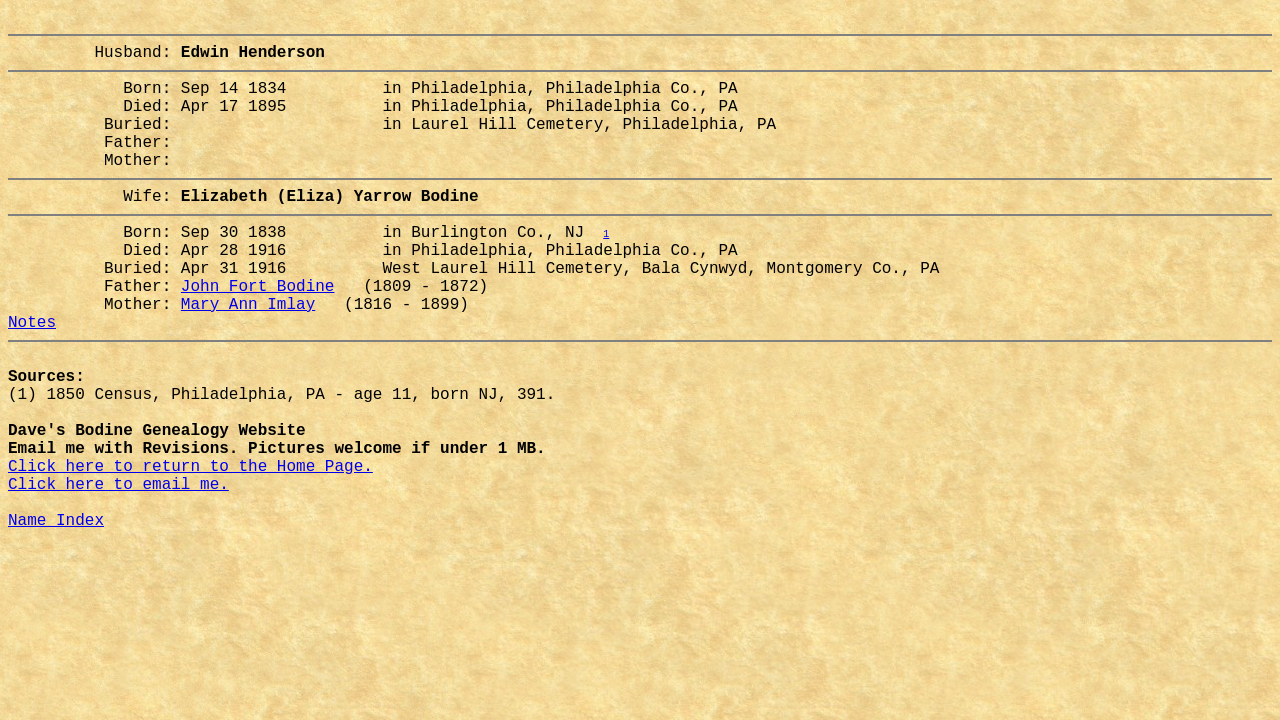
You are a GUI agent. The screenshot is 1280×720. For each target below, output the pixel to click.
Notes (32, 377)
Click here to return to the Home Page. (190, 549)
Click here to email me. (118, 571)
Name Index (56, 615)
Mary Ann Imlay (248, 355)
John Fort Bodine (258, 333)
